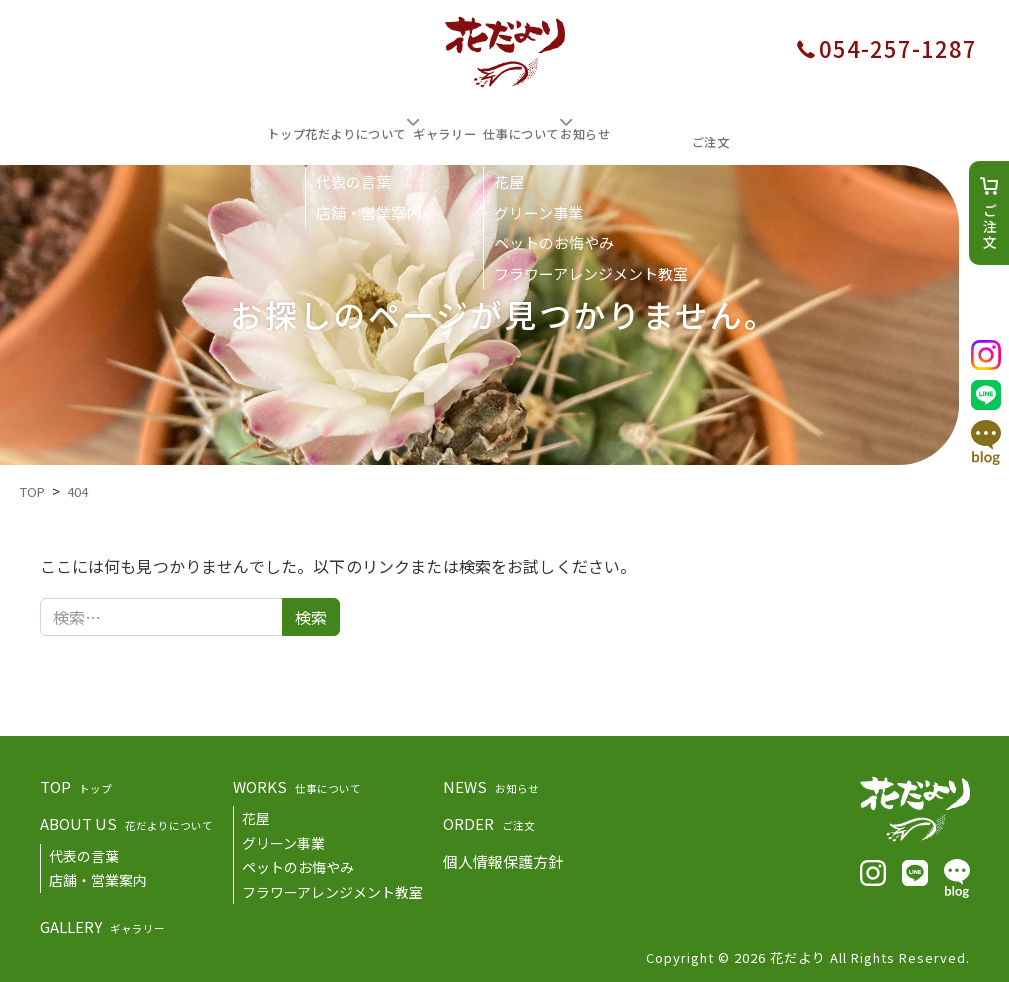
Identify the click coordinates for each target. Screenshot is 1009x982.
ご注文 (990, 227)
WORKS (297, 783)
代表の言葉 (84, 853)
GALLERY (102, 923)
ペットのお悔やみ (298, 864)
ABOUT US (126, 820)
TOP (76, 783)
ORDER (489, 820)
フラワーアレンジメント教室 (332, 889)
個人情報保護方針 (503, 858)
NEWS (491, 783)
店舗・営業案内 (98, 877)
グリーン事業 (283, 840)
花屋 (256, 815)
